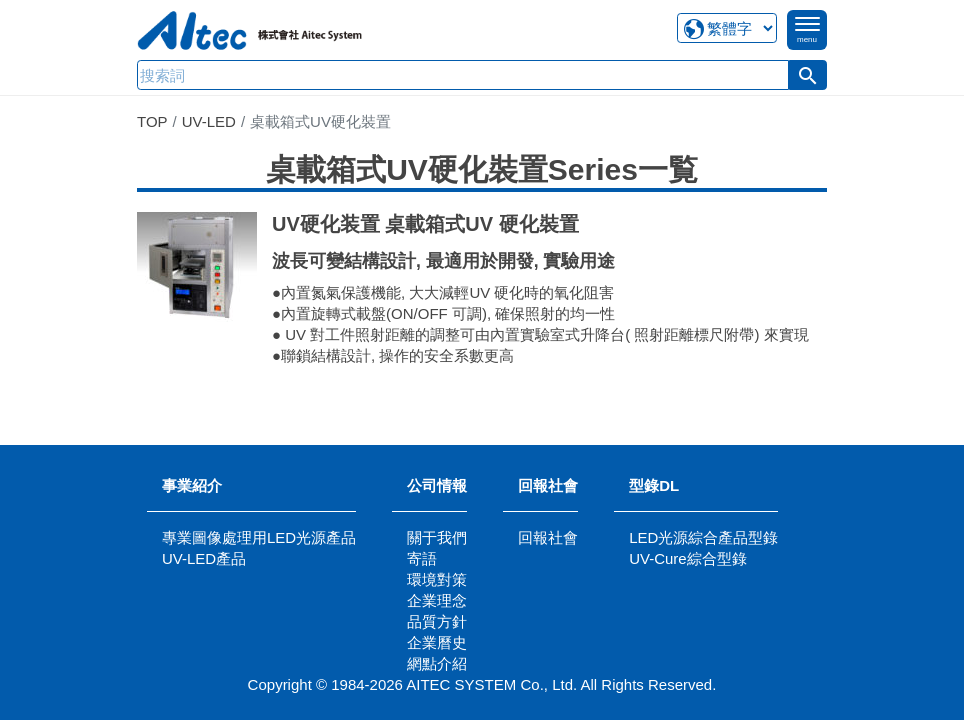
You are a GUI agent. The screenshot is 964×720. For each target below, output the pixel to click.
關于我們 (437, 537)
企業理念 (437, 600)
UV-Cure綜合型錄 (688, 558)
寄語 (422, 558)
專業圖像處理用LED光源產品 (259, 537)
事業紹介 (192, 485)
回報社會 (548, 485)
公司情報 (437, 485)
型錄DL (654, 485)
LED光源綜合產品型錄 (703, 537)
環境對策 (437, 579)
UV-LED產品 (204, 558)
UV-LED (209, 121)
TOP (152, 121)
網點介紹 (437, 663)
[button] (808, 75)
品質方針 (437, 621)
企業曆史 (437, 642)
